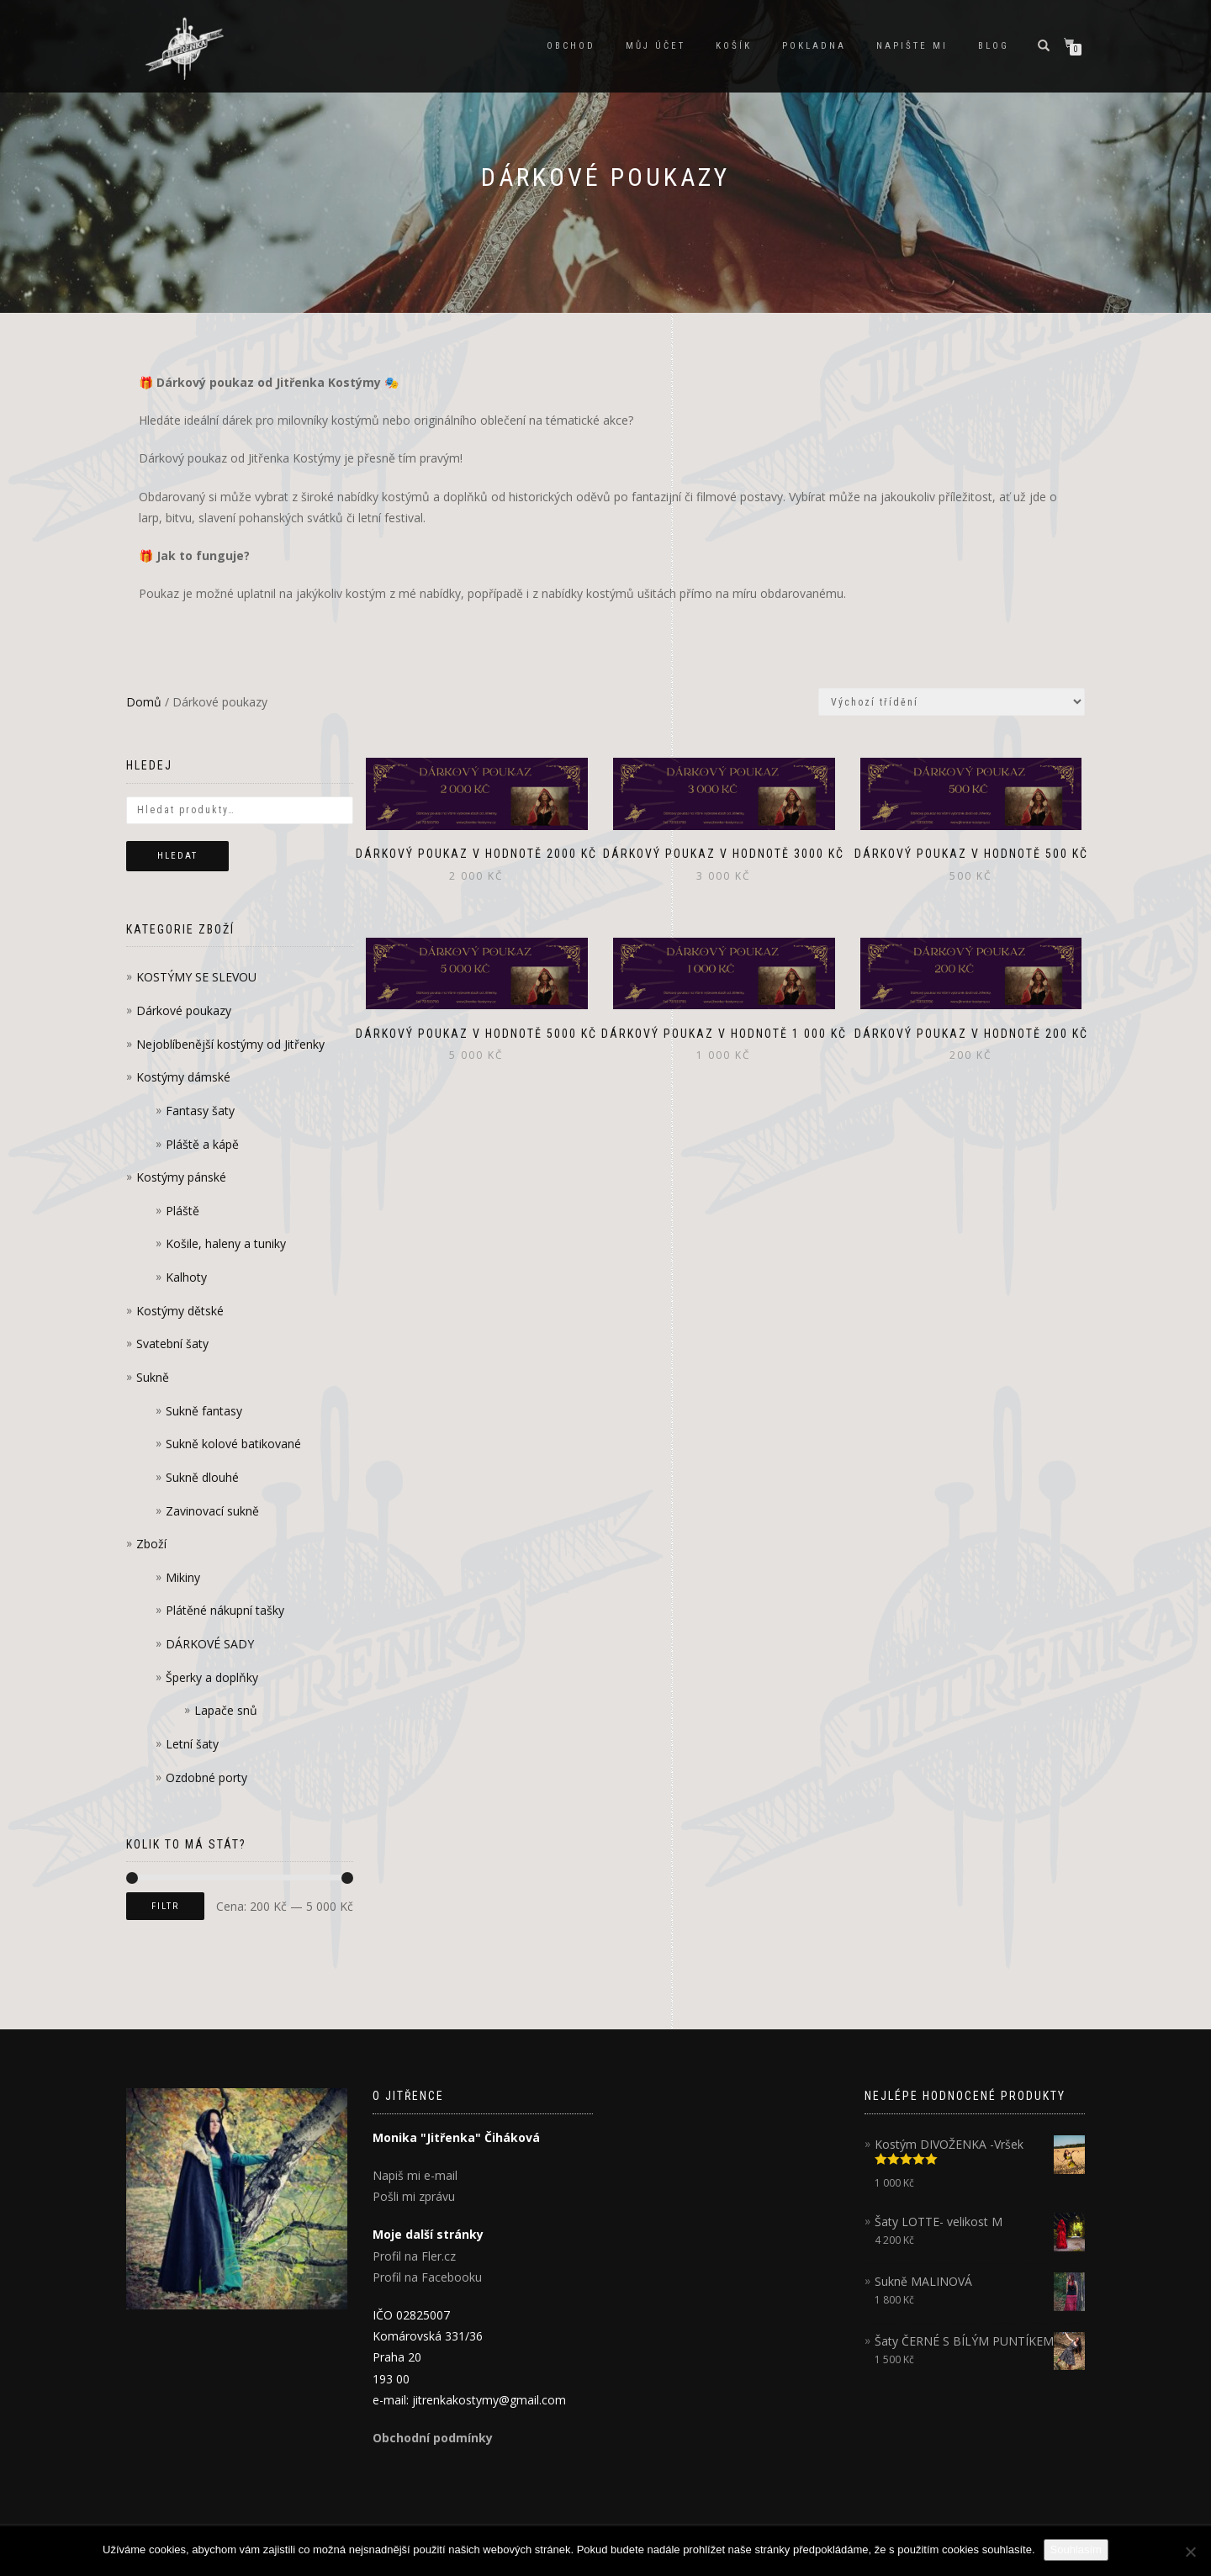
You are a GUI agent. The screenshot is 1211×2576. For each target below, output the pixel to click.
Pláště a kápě (202, 1144)
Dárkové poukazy (183, 1010)
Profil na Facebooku (427, 2277)
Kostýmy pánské (181, 1177)
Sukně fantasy (204, 1411)
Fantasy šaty (200, 1111)
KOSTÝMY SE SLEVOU (196, 977)
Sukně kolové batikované (233, 1444)
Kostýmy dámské (183, 1077)
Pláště (182, 1211)
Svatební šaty (172, 1343)
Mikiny (183, 1577)
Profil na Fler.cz (414, 2256)
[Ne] (1190, 2551)
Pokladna (814, 45)
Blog (993, 45)
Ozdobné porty (206, 1777)
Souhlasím (1076, 2549)
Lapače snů (225, 1710)
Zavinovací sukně (212, 1511)
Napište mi (912, 45)
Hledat (177, 855)
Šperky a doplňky (212, 1677)
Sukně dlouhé (202, 1477)
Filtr (165, 1906)
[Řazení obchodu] (951, 702)
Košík (734, 45)
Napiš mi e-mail (415, 2175)
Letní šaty (192, 1744)
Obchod (571, 45)
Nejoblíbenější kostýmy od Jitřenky (230, 1044)
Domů (143, 702)
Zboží (151, 1544)
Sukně (152, 1377)
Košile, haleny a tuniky (226, 1243)
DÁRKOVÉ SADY (210, 1644)
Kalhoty (186, 1277)
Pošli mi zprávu (414, 2196)
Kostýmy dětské (180, 1311)
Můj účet (655, 45)
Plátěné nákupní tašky (225, 1610)
